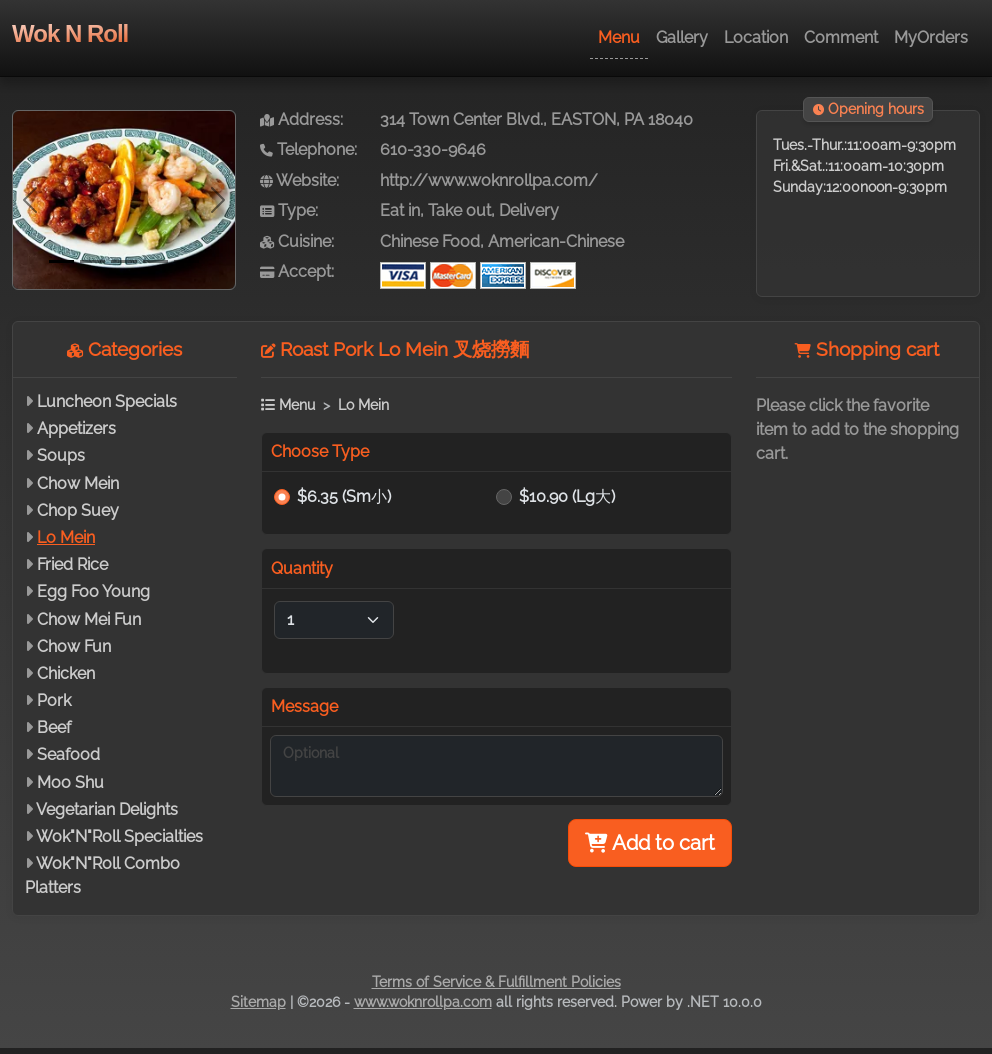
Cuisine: (297, 241)
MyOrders (931, 37)
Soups (61, 455)
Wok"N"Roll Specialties (119, 836)
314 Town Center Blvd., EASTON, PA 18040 (536, 119)
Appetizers (76, 428)
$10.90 (567, 496)
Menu (619, 37)
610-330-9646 (433, 149)
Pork (54, 700)
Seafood (68, 754)
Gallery (682, 37)
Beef (54, 727)
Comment (841, 37)
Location (756, 37)
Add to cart (650, 843)
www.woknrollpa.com (423, 1002)
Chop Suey (78, 510)
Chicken (66, 673)
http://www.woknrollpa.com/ (489, 180)
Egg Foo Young (93, 591)
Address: (301, 119)
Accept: (297, 271)
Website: (299, 180)
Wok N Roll (70, 33)
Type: (289, 210)
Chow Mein (78, 483)
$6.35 (344, 496)
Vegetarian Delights (107, 809)
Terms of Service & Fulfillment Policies (496, 982)
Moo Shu (70, 782)
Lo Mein (66, 537)
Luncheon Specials (107, 401)
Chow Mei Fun (89, 619)
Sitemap (258, 1002)
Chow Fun (74, 646)
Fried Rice (72, 564)
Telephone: (308, 149)
